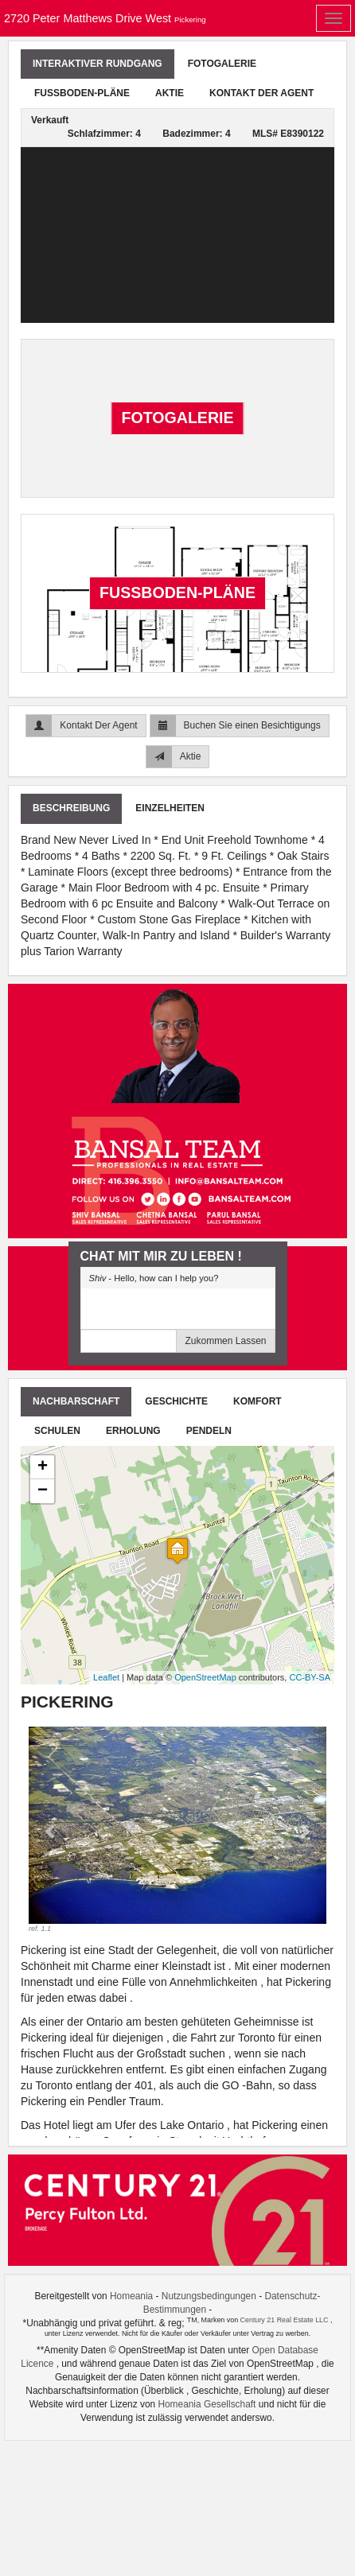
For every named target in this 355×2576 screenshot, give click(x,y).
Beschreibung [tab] (71, 808)
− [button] (42, 1491)
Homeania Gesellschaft (208, 2404)
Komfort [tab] (257, 1401)
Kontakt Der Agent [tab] (261, 93)
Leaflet (106, 1677)
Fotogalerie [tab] (222, 63)
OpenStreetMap (205, 1677)
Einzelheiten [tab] (170, 808)
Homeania (131, 2296)
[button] (51, 1830)
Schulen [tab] (57, 1430)
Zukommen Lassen (225, 1340)
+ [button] (42, 1467)
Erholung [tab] (133, 1430)
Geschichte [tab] (176, 1401)
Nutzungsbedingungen (209, 2296)
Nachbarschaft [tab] (76, 1401)
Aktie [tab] (169, 93)
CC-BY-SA (309, 1677)
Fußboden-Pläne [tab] (82, 93)
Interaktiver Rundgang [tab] (97, 63)
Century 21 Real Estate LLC (285, 2320)
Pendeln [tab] (209, 1430)
